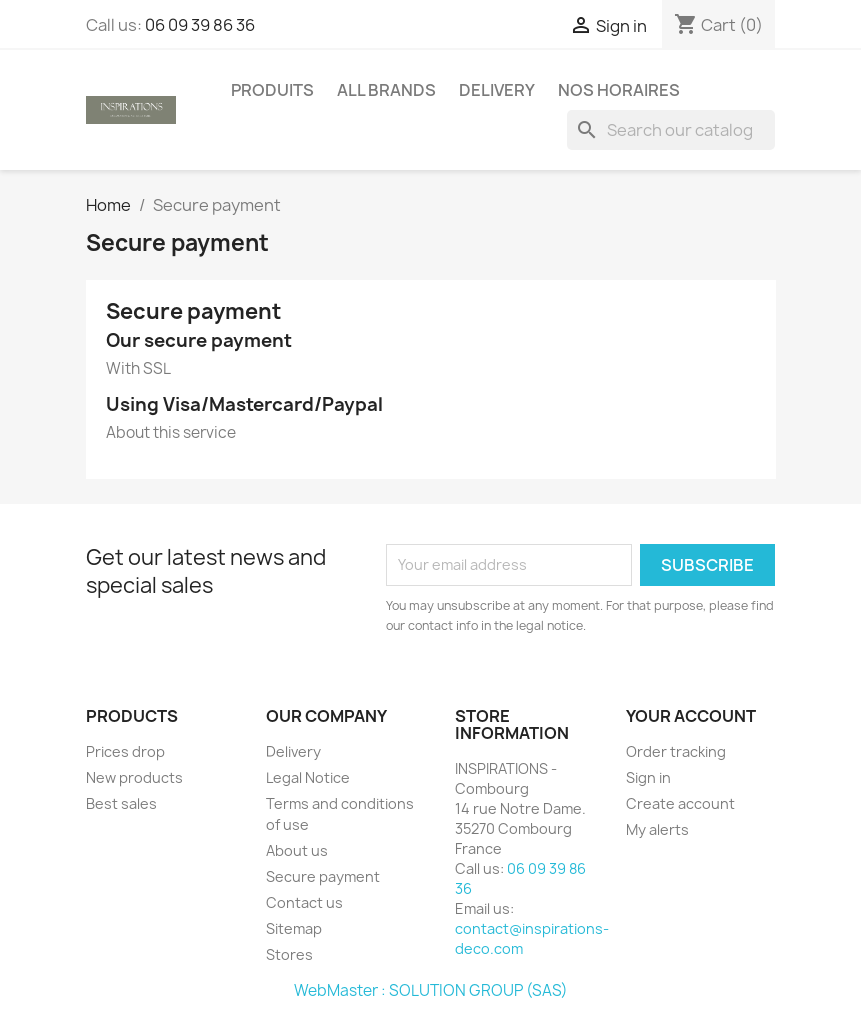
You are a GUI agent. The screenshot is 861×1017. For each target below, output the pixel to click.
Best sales (121, 803)
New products (134, 777)
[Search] (671, 130)
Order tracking (676, 751)
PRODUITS (272, 90)
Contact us (304, 902)
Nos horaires (619, 90)
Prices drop (125, 751)
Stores (289, 954)
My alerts (657, 829)
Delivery (497, 90)
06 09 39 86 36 (200, 25)
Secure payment (323, 876)
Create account (680, 803)
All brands (386, 90)
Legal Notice (308, 777)
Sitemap (294, 928)
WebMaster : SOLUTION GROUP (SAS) (431, 990)
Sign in (648, 777)
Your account (691, 716)
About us (297, 850)
